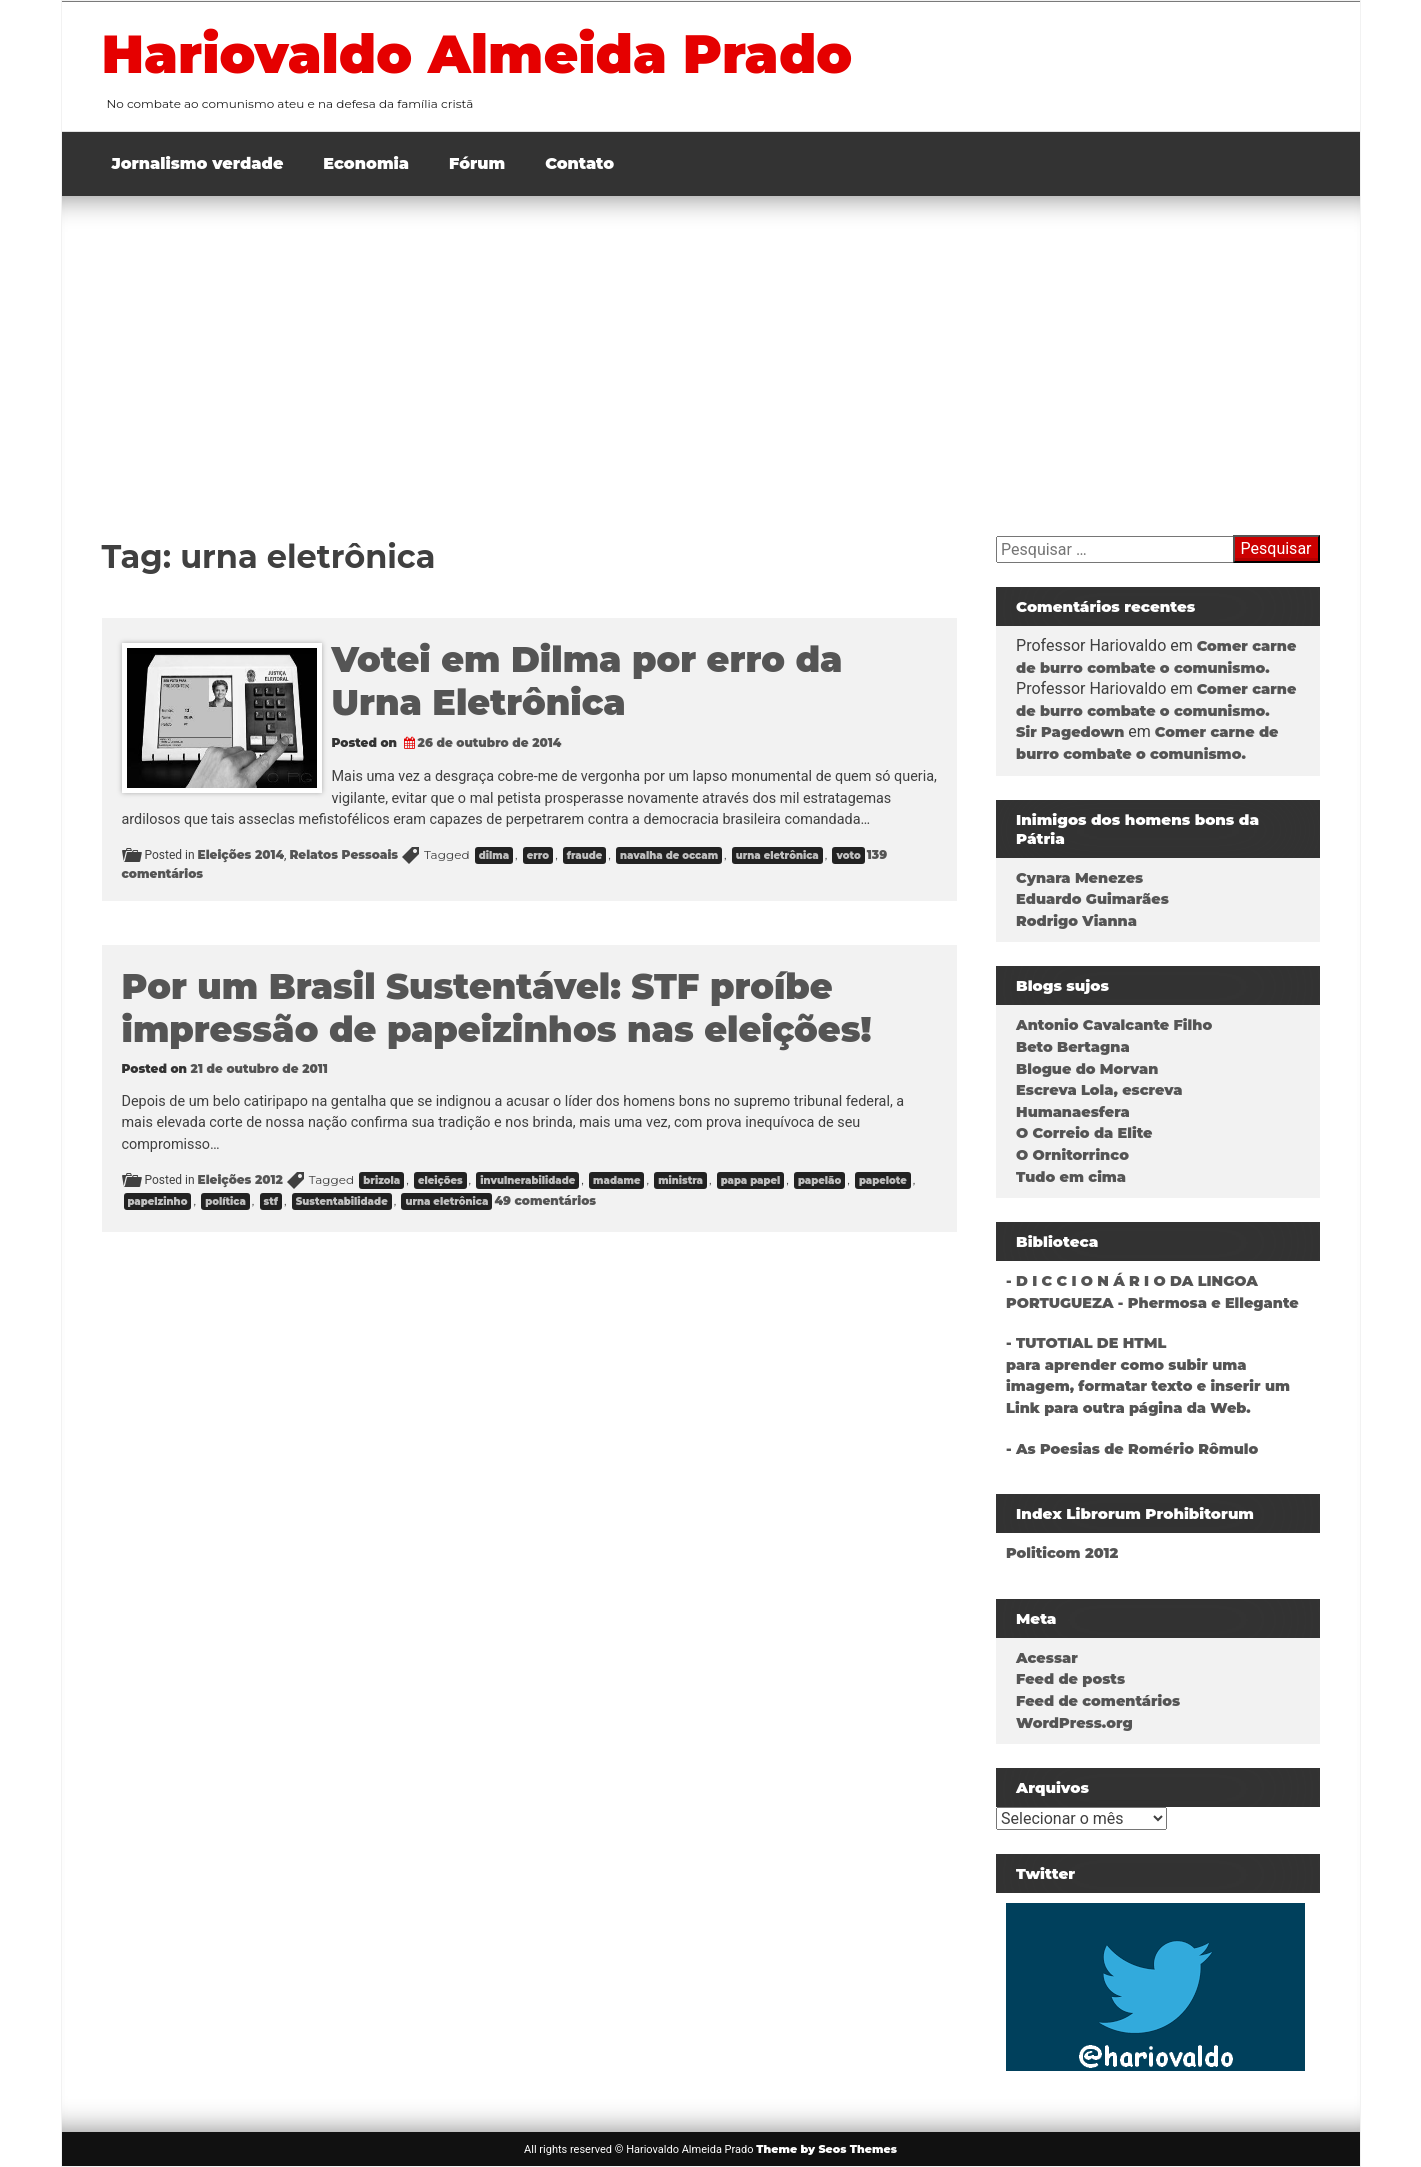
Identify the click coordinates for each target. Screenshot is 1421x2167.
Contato (579, 163)
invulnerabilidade (527, 1180)
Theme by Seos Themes (826, 2149)
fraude (584, 855)
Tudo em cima (1071, 1177)
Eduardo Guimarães (1092, 899)
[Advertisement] (711, 346)
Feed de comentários (1098, 1701)
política (225, 1201)
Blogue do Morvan (1087, 1069)
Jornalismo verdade (198, 163)
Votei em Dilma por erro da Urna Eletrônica (587, 681)
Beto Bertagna (1073, 1047)
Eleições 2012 (240, 1179)
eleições (440, 1180)
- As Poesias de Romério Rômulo (1132, 1449)
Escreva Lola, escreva (1099, 1090)
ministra (680, 1180)
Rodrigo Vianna (1076, 921)
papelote (883, 1180)
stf (271, 1201)
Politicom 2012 (1062, 1553)
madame (616, 1180)
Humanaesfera (1073, 1112)
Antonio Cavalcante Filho (1114, 1025)
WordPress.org (1074, 1723)
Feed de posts (1070, 1679)
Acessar (1047, 1658)
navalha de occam (669, 855)
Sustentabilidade (342, 1201)
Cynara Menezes (1079, 878)
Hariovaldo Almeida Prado (477, 54)
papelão (819, 1180)
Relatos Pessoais (343, 854)
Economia (366, 163)
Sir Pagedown (1070, 732)
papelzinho (158, 1201)
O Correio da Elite (1084, 1133)
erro (538, 855)
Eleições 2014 (241, 854)
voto (848, 855)
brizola (381, 1180)
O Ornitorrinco (1072, 1155)
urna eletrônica (777, 855)
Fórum (477, 163)
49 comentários (545, 1200)
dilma (494, 855)
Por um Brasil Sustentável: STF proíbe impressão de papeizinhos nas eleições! (497, 1008)
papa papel (751, 1180)
